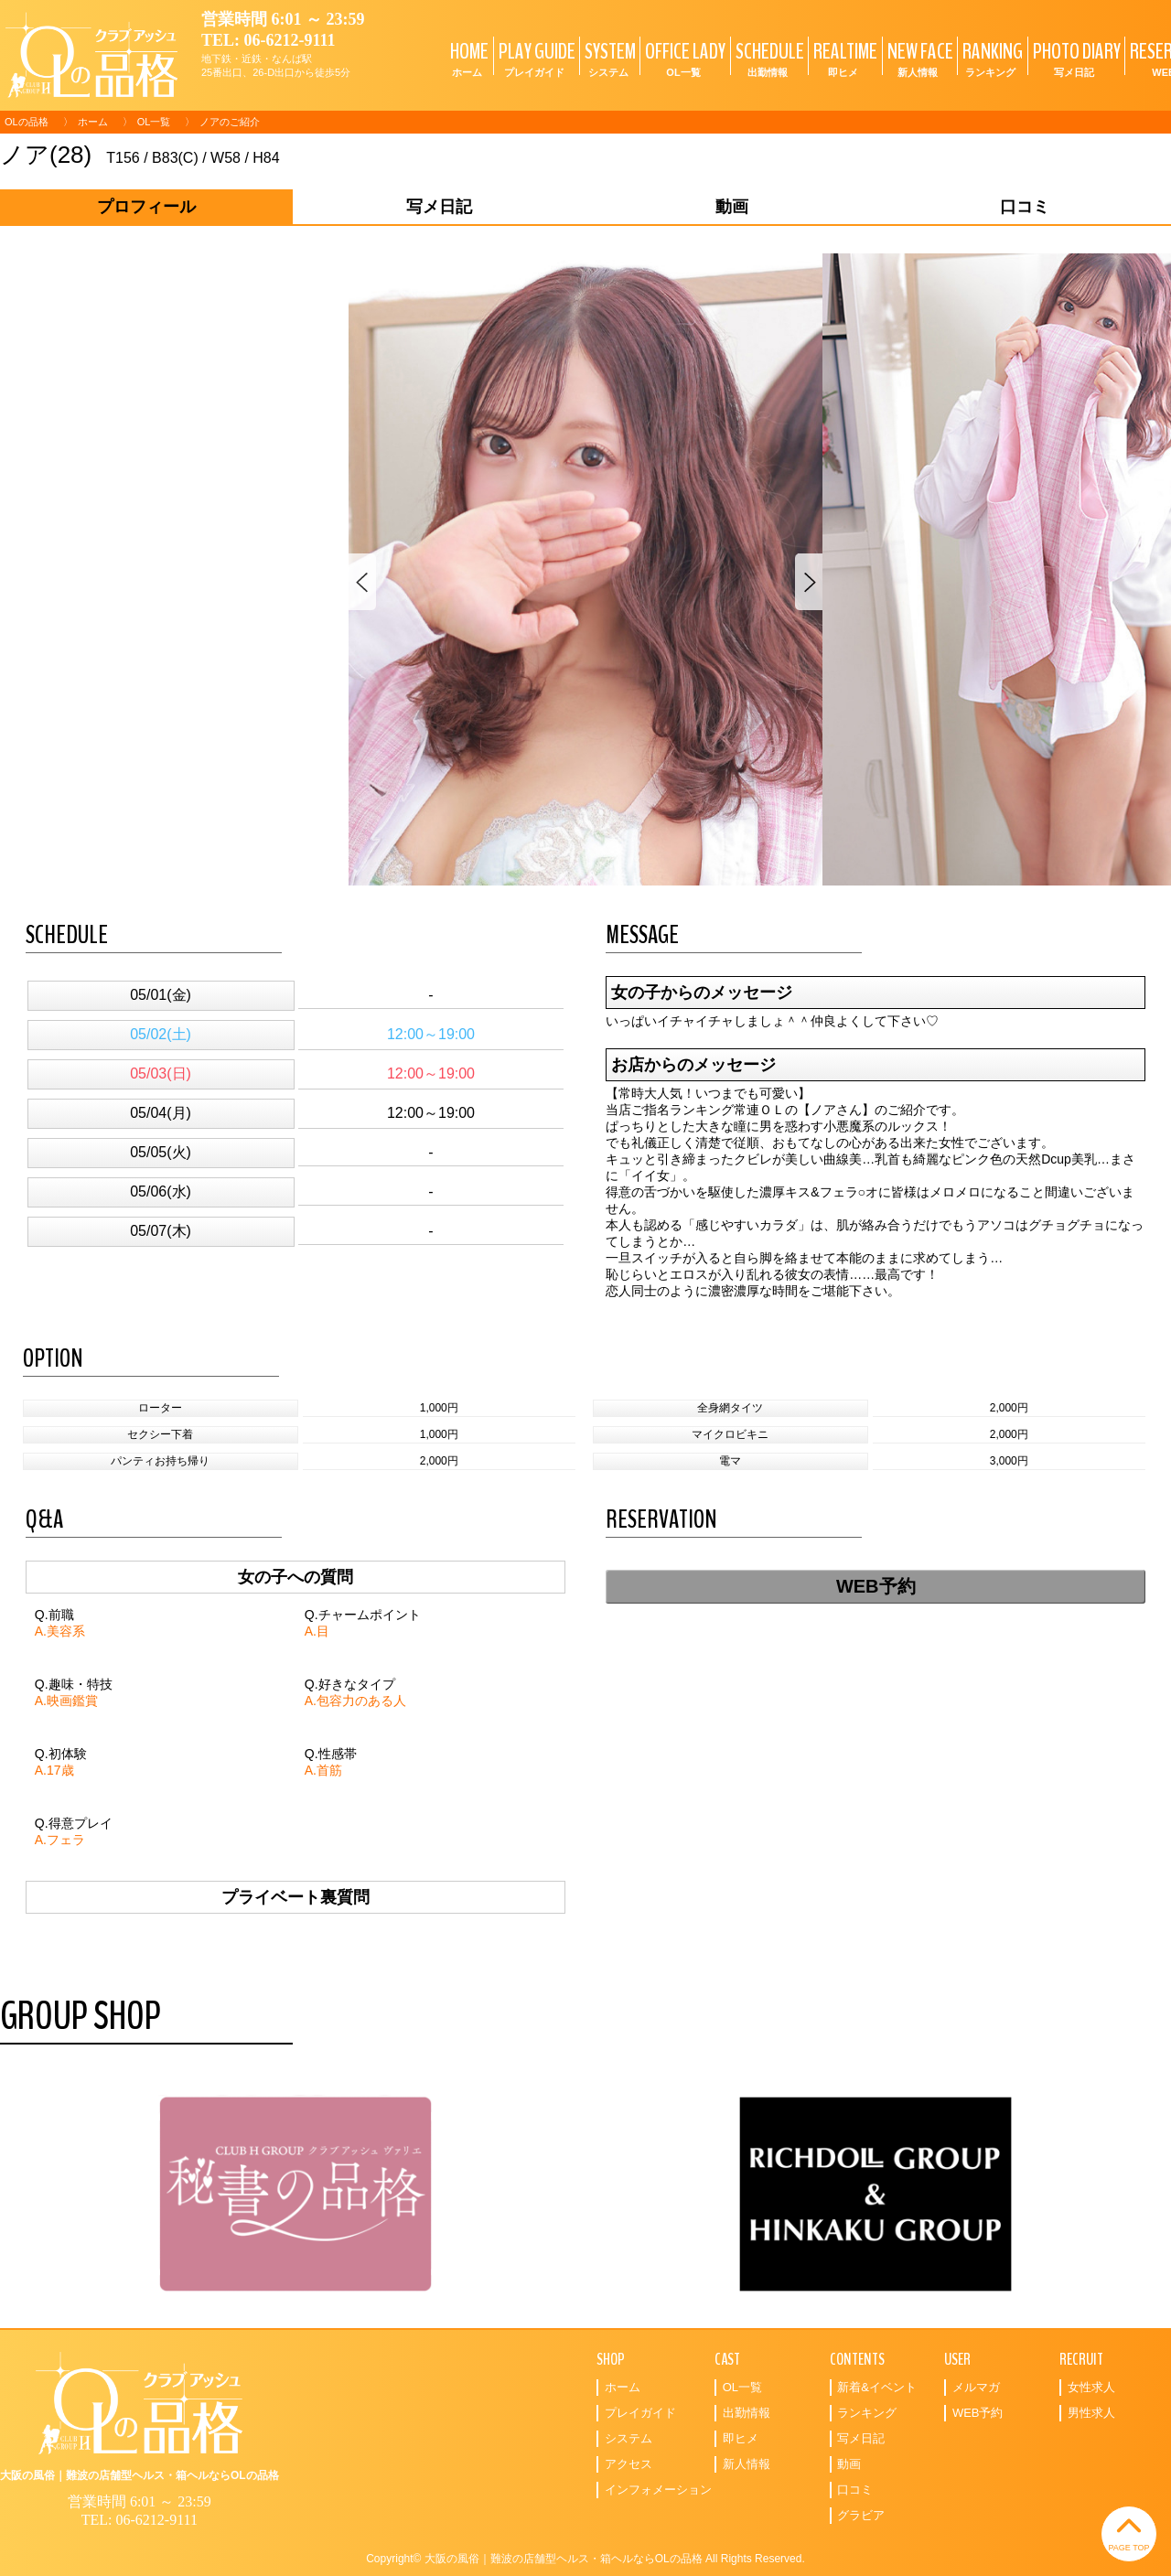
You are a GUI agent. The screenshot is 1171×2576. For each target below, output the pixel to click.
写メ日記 (861, 2438)
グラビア (861, 2515)
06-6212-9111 (290, 40)
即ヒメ (740, 2438)
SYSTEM (608, 58)
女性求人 (1091, 2387)
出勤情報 (746, 2413)
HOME (467, 58)
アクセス (628, 2464)
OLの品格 (26, 121)
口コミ (855, 2489)
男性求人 (1091, 2413)
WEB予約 (876, 1586)
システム (628, 2438)
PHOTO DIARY (1074, 58)
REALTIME (843, 58)
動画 (849, 2464)
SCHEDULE (767, 58)
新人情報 (746, 2464)
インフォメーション (658, 2489)
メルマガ (976, 2387)
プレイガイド (640, 2413)
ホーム (93, 121)
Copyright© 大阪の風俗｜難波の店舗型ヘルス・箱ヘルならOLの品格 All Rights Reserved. (585, 2558)
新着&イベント (877, 2387)
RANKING (990, 58)
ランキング (867, 2413)
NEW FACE (918, 58)
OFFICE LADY (682, 58)
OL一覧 (154, 121)
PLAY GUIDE (534, 58)
